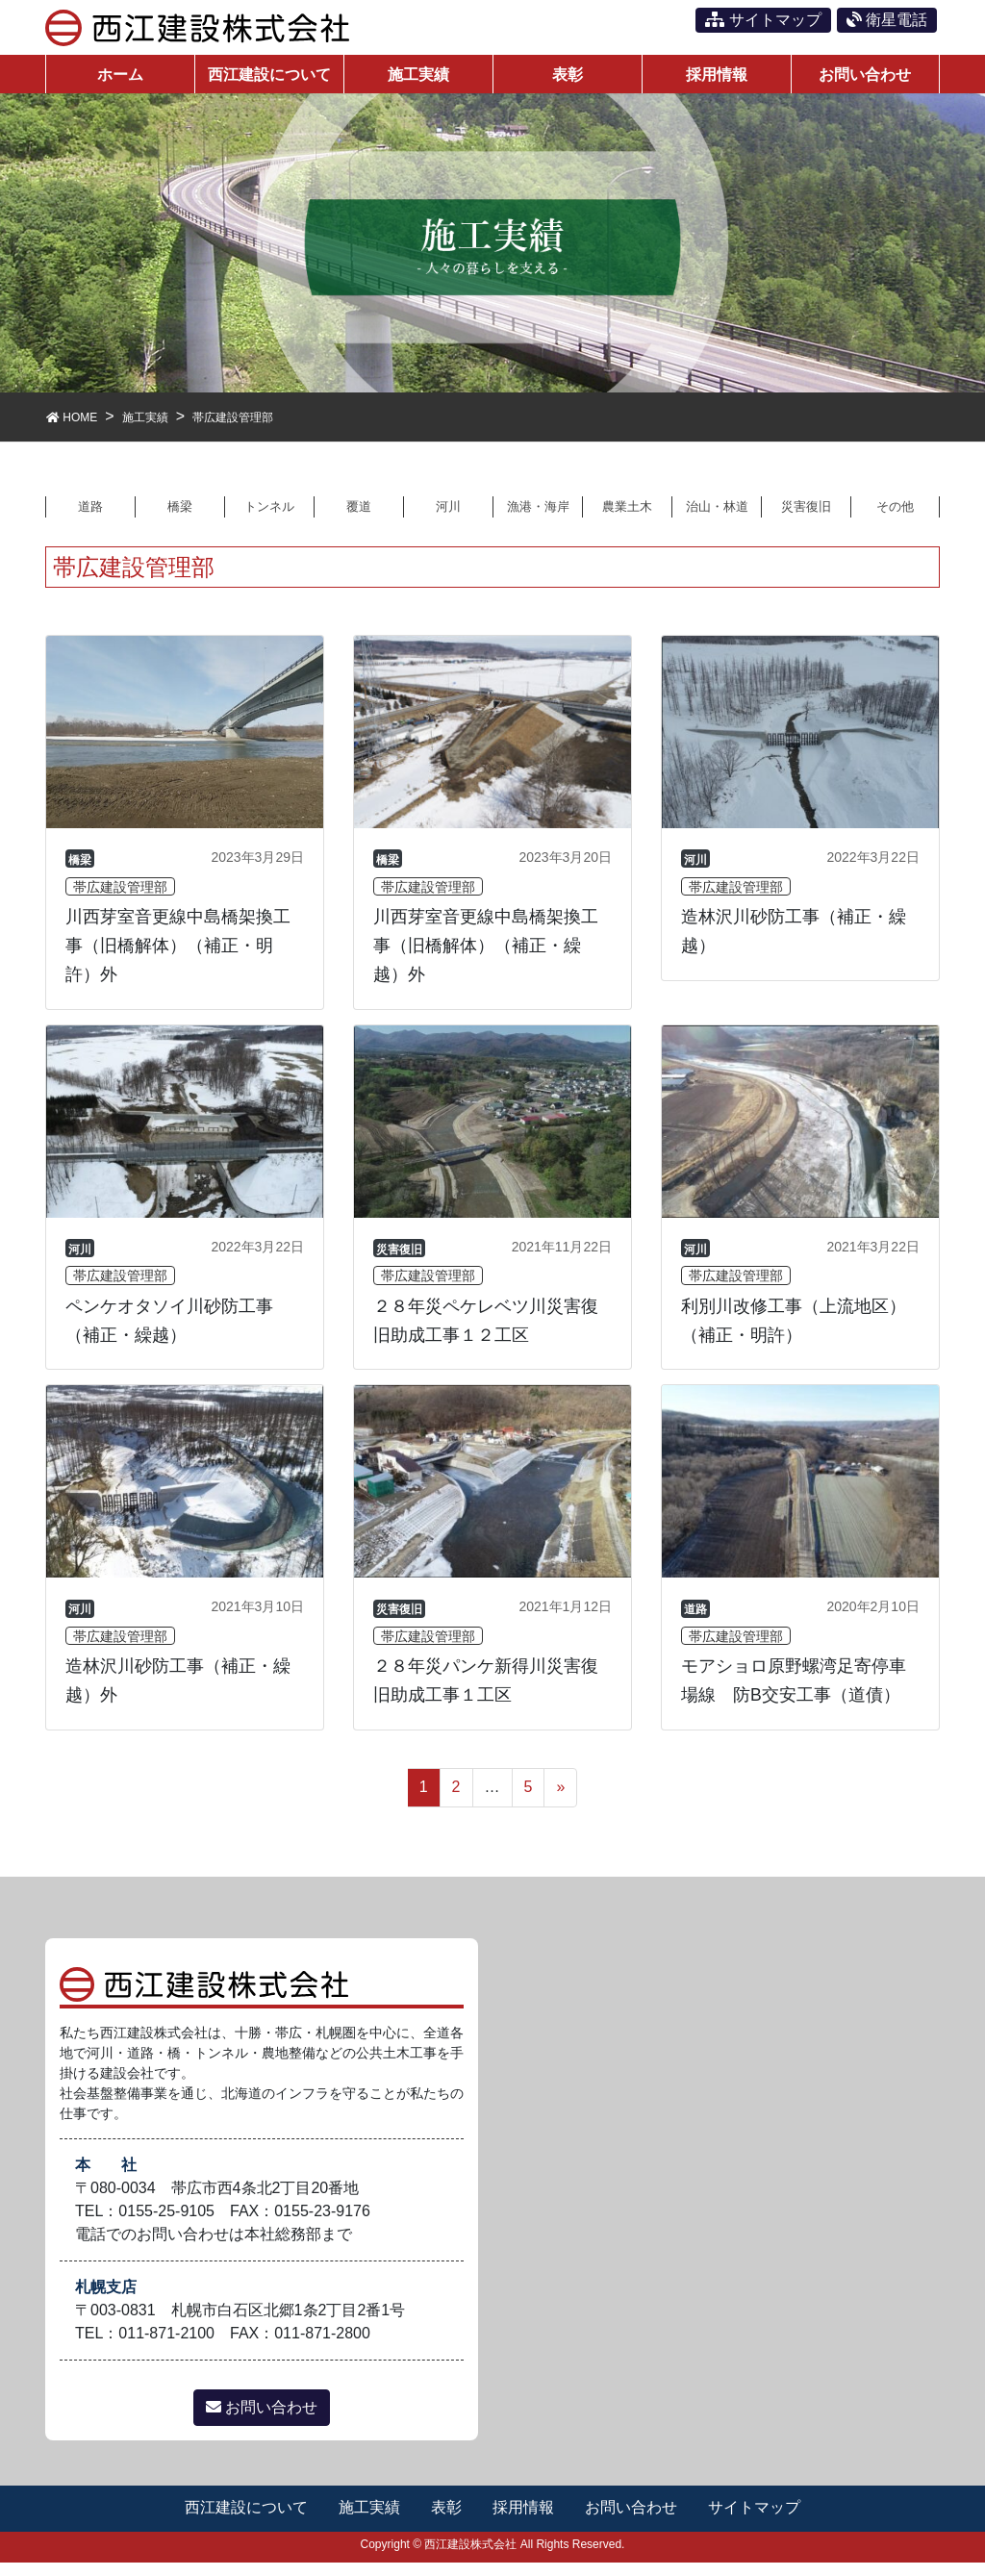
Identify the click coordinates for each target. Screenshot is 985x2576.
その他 (895, 518)
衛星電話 (886, 20)
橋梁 (179, 518)
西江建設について (244, 2521)
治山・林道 (716, 518)
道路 (90, 518)
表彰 (446, 2521)
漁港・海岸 (537, 518)
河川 (448, 518)
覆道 (358, 518)
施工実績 (368, 2521)
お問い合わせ (261, 2420)
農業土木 (627, 518)
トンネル (269, 518)
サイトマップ (763, 20)
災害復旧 (806, 518)
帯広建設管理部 (120, 900)
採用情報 (524, 2521)
